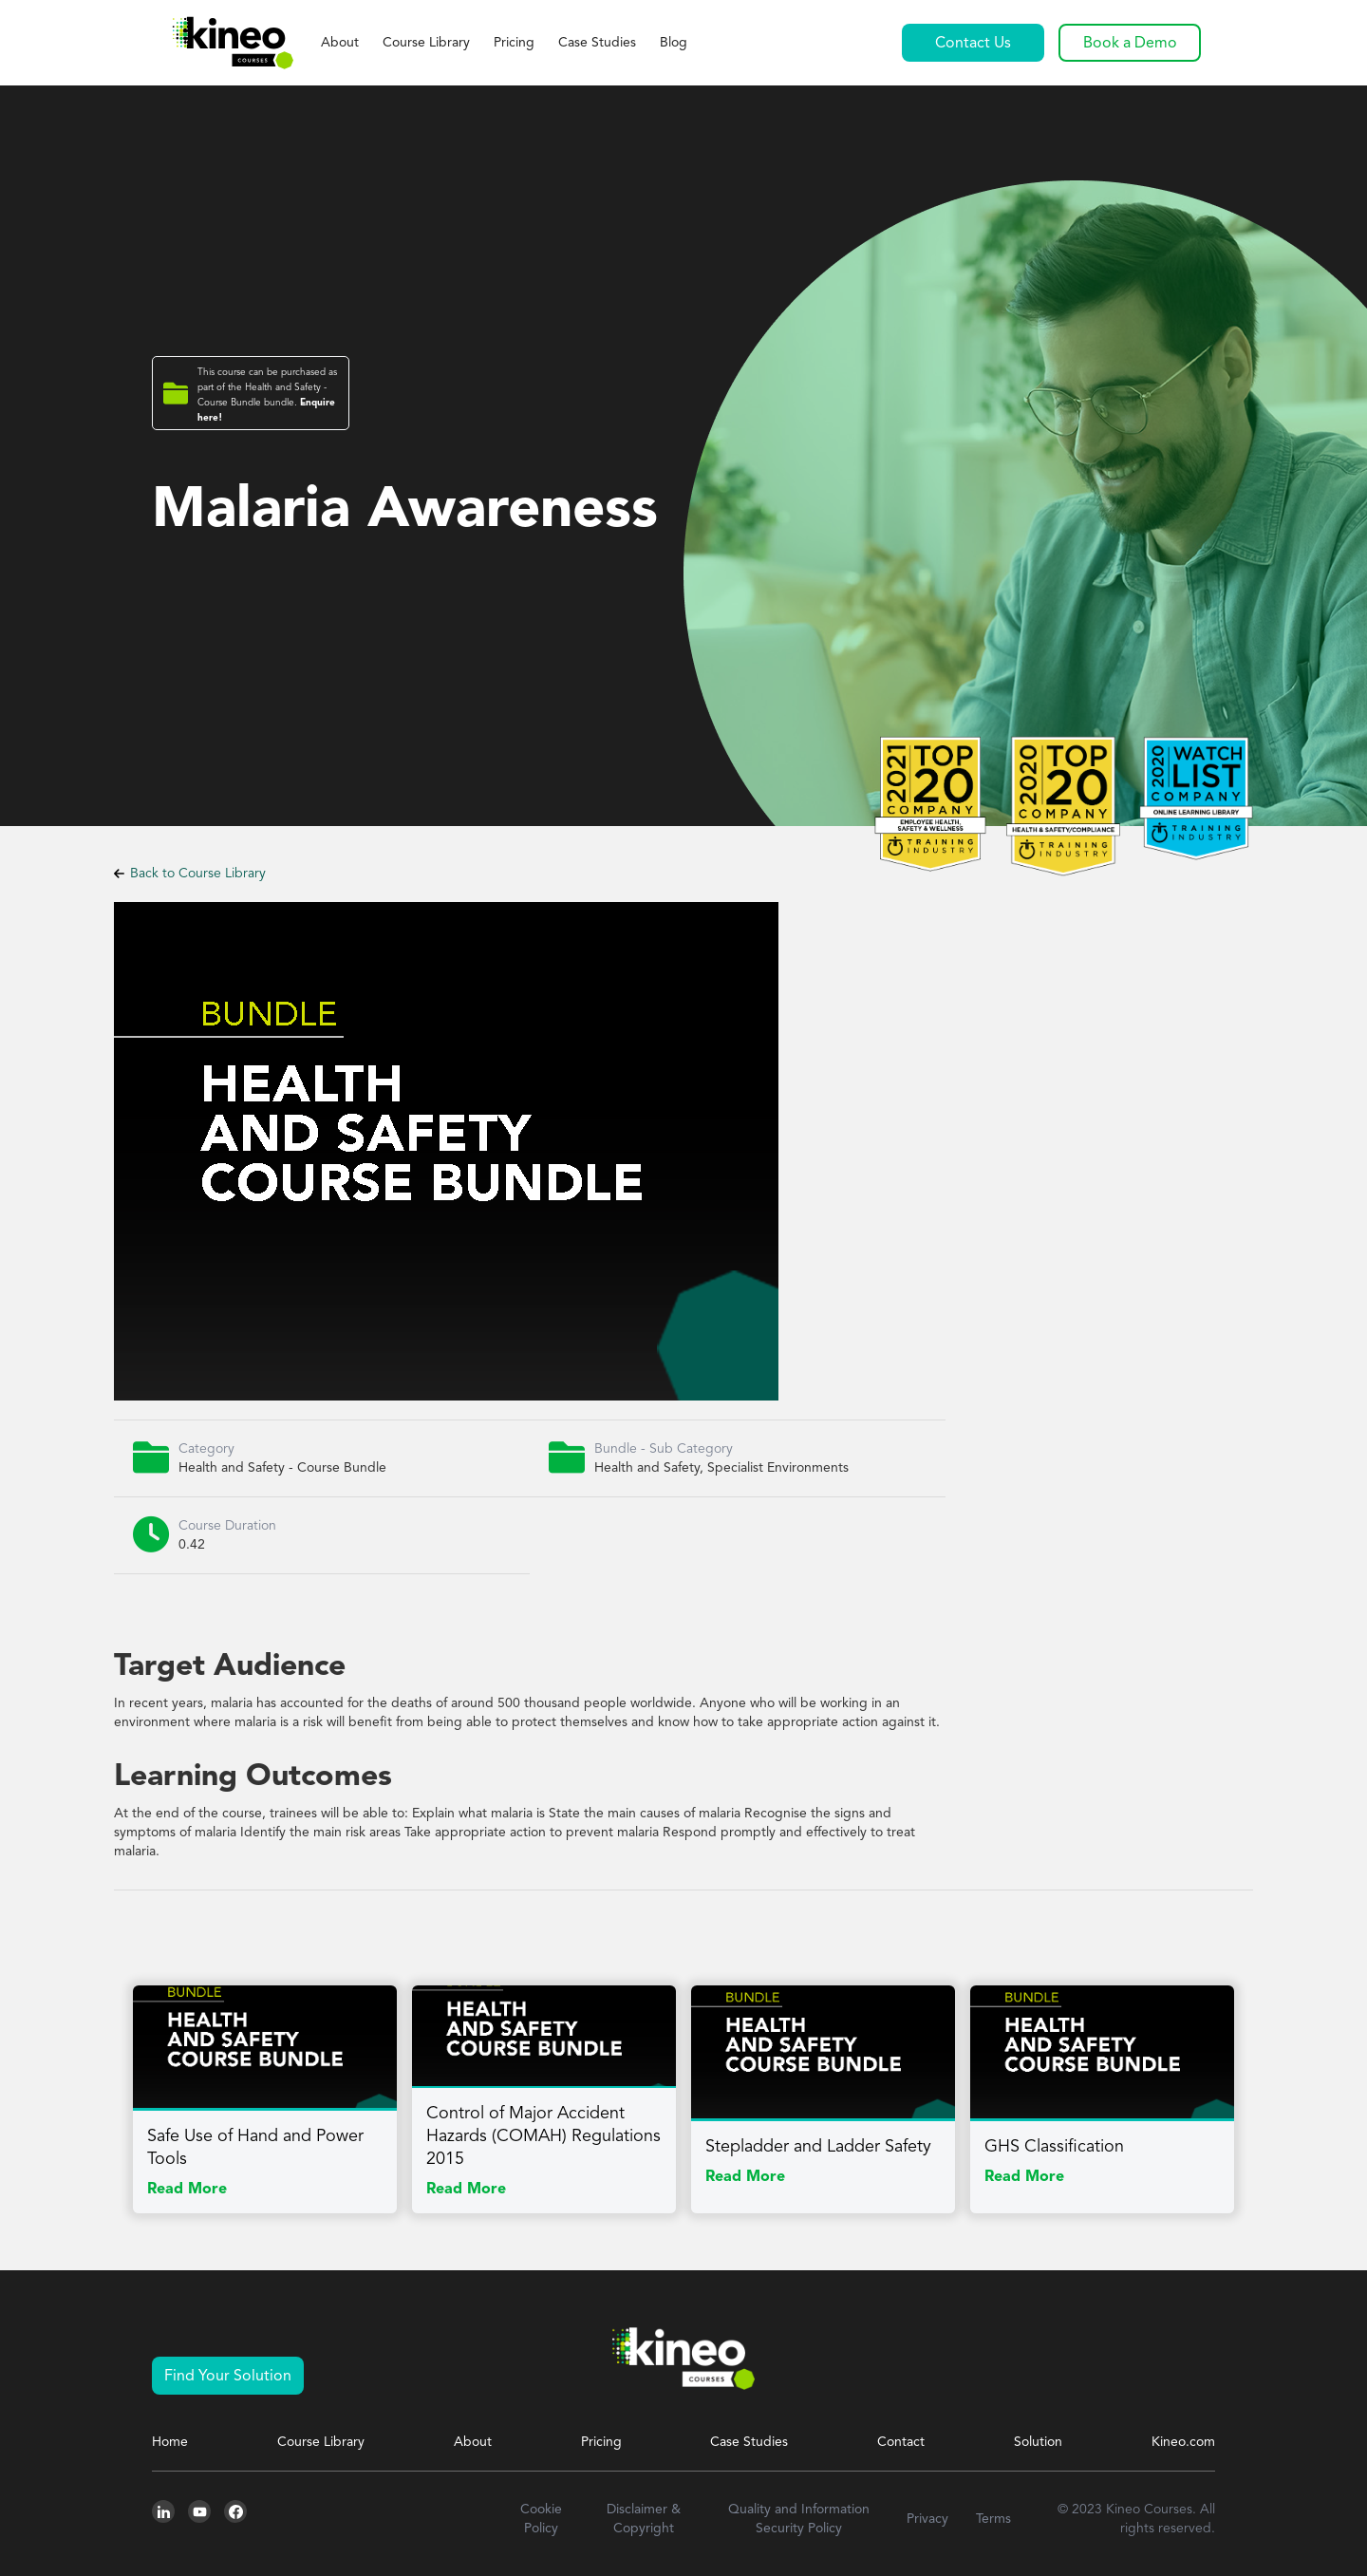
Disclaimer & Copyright (644, 2519)
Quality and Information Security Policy (799, 2519)
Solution (1038, 2442)
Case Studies (597, 42)
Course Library (426, 42)
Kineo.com (1183, 2442)
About (340, 42)
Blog (673, 42)
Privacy (927, 2519)
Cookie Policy (541, 2519)
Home (170, 2442)
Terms (993, 2519)
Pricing (514, 42)
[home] (231, 43)
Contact (901, 2442)
